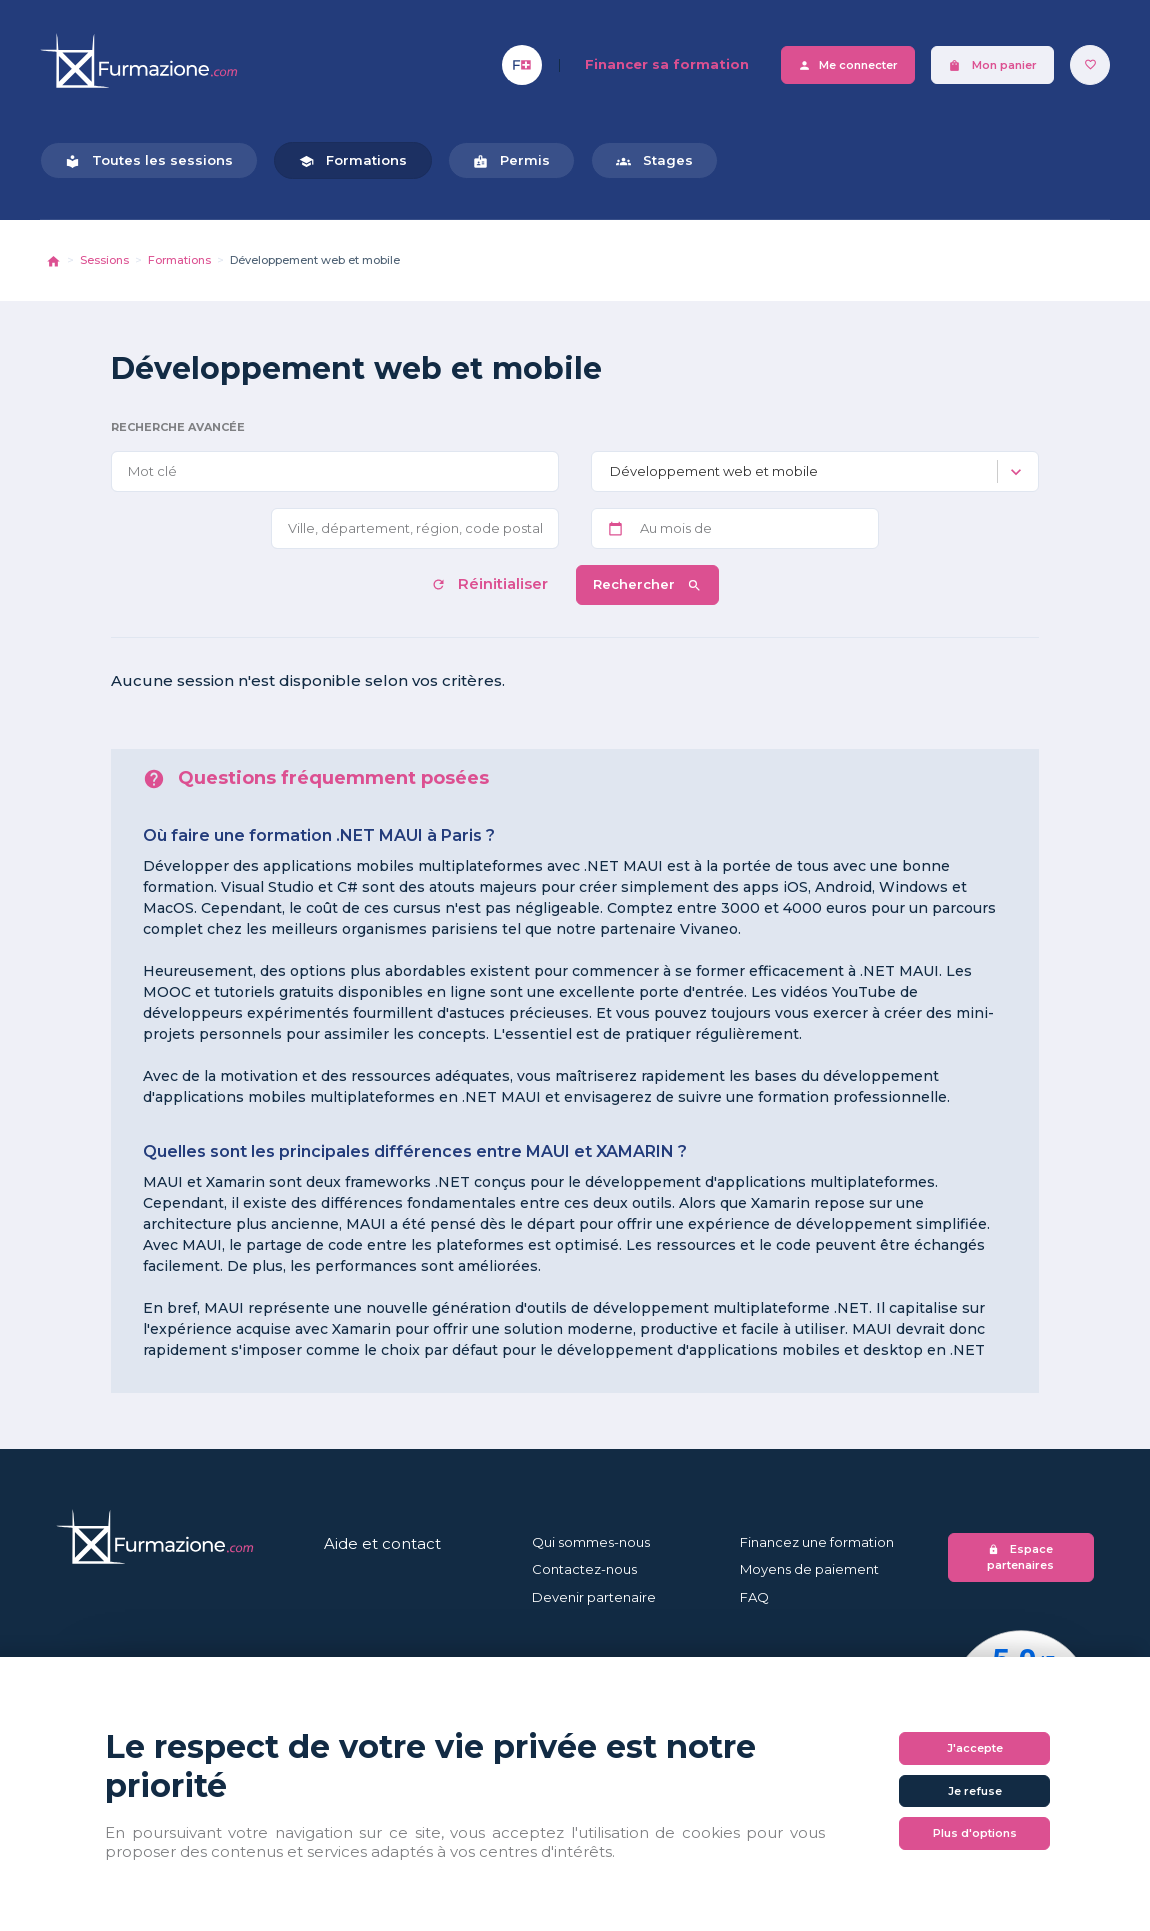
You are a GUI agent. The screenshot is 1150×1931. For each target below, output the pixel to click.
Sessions (104, 260)
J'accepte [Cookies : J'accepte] (975, 1748)
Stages (654, 160)
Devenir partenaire (594, 1597)
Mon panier (992, 65)
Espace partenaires (1020, 1557)
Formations (353, 160)
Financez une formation (817, 1542)
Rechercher (647, 584)
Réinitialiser (491, 583)
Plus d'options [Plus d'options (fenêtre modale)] (975, 1833)
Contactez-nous (584, 1569)
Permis (511, 160)
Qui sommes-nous (591, 1542)
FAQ (754, 1597)
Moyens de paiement (809, 1569)
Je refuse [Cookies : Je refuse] (975, 1791)
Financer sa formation (667, 64)
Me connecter (848, 65)
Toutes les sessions (149, 160)
